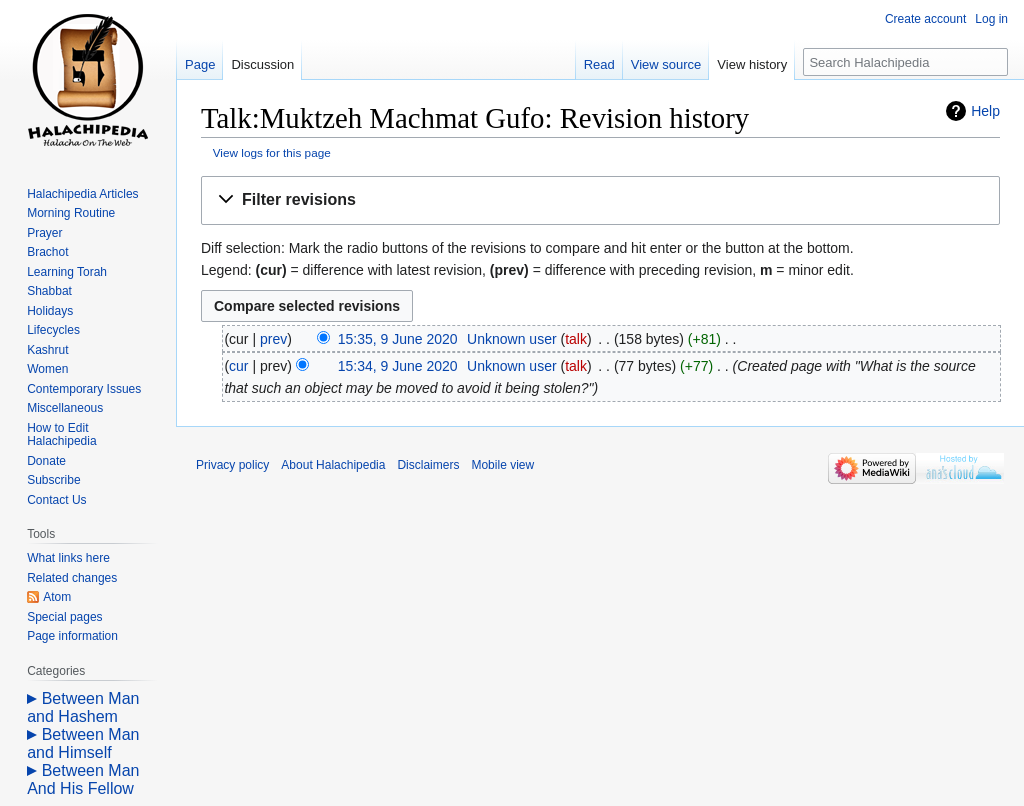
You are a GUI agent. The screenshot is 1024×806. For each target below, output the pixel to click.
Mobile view (502, 465)
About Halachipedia (333, 465)
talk (576, 339)
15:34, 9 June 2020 (398, 366)
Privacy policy (232, 465)
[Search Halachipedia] (905, 62)
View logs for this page (272, 152)
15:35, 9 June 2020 (398, 339)
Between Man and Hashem (83, 707)
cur (238, 366)
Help (985, 111)
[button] (600, 200)
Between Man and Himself (83, 743)
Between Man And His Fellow (83, 779)
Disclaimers (428, 465)
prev (273, 339)
